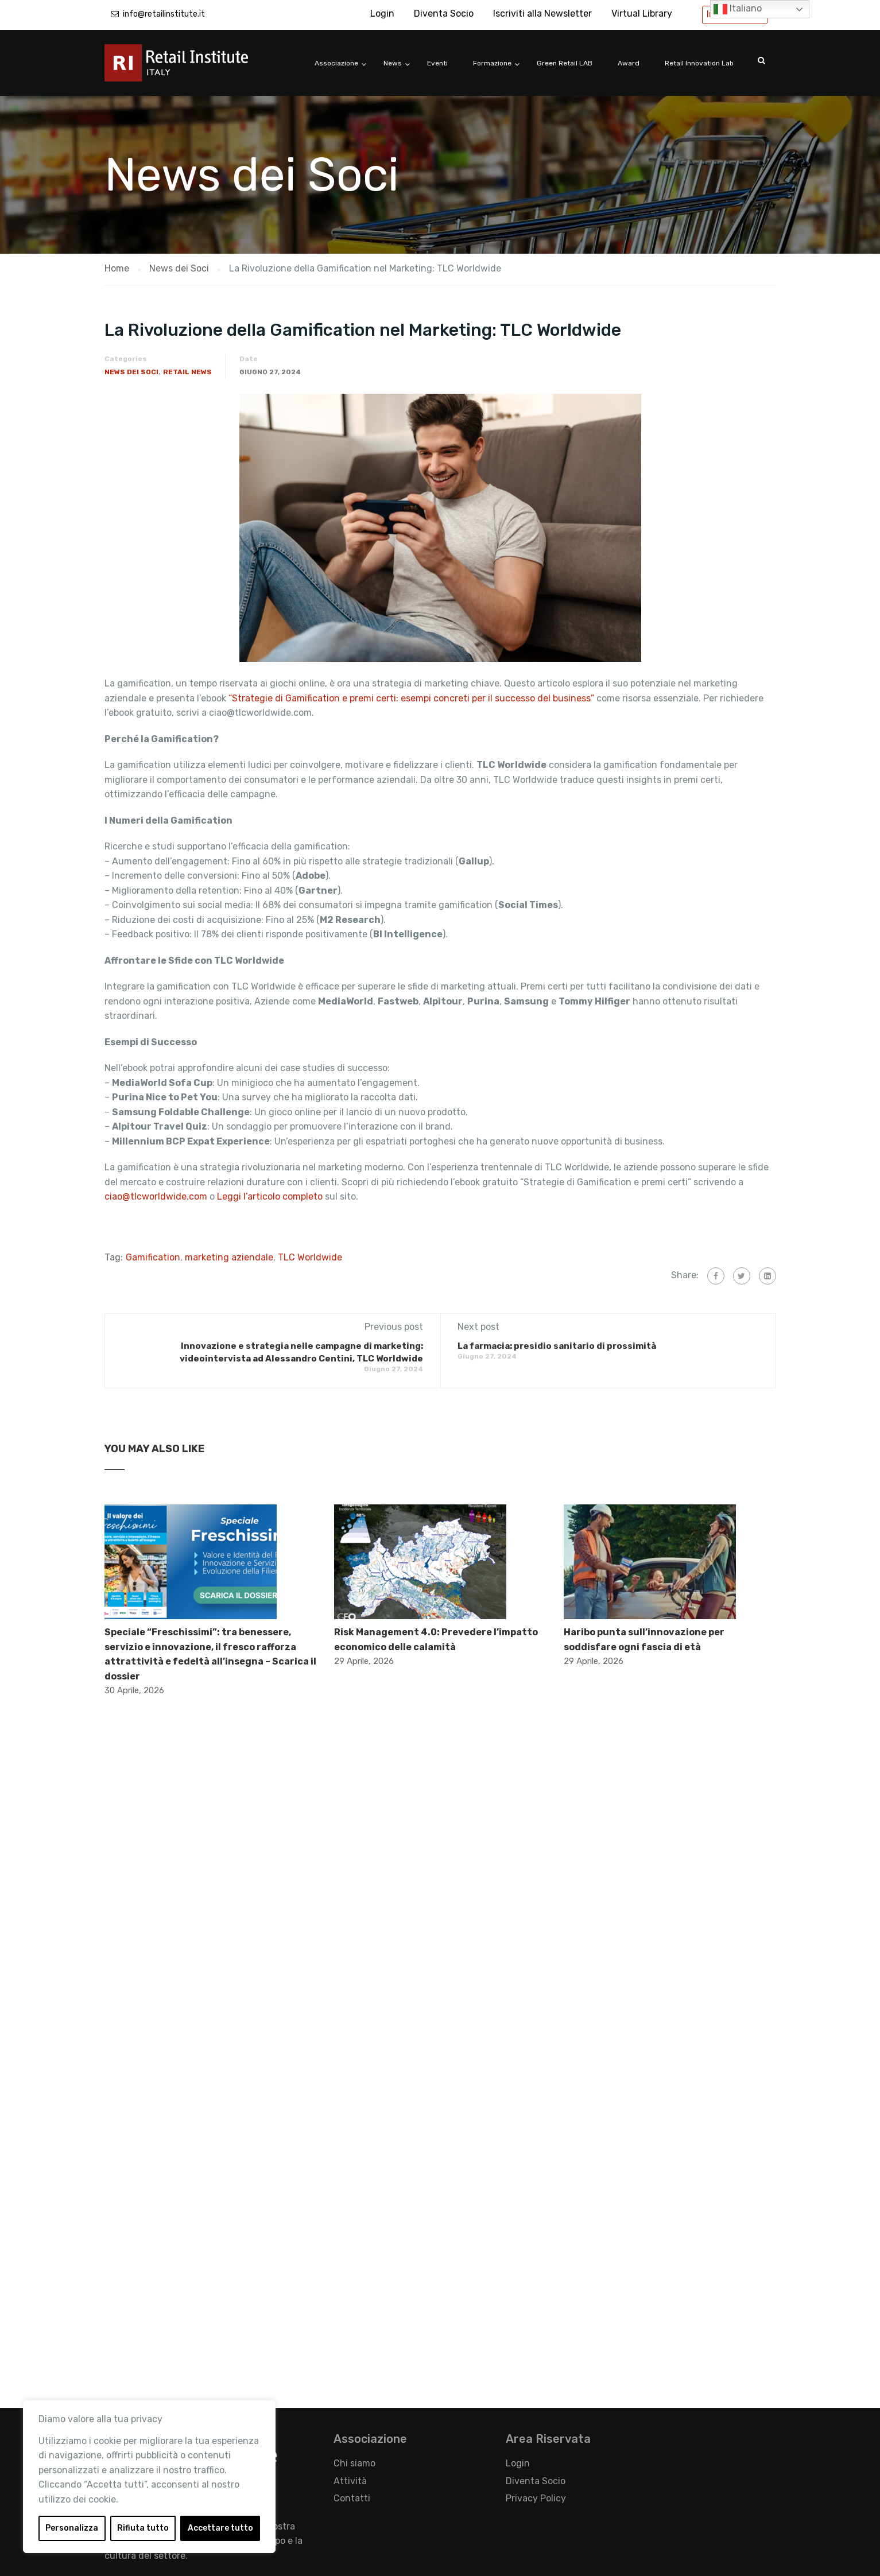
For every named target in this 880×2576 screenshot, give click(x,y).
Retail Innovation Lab (699, 63)
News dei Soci (131, 372)
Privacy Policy (536, 2498)
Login (382, 13)
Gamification (153, 1257)
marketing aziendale (229, 1257)
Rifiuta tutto (143, 2528)
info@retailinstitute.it (164, 14)
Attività (350, 2481)
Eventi (437, 63)
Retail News (187, 372)
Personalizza (71, 2528)
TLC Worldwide (310, 1257)
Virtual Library (641, 13)
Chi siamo (354, 2463)
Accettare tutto (220, 2528)
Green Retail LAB (564, 63)
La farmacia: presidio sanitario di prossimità (557, 1346)
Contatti (352, 2498)
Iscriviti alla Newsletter (542, 13)
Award (628, 63)
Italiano (738, 9)
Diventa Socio (444, 13)
